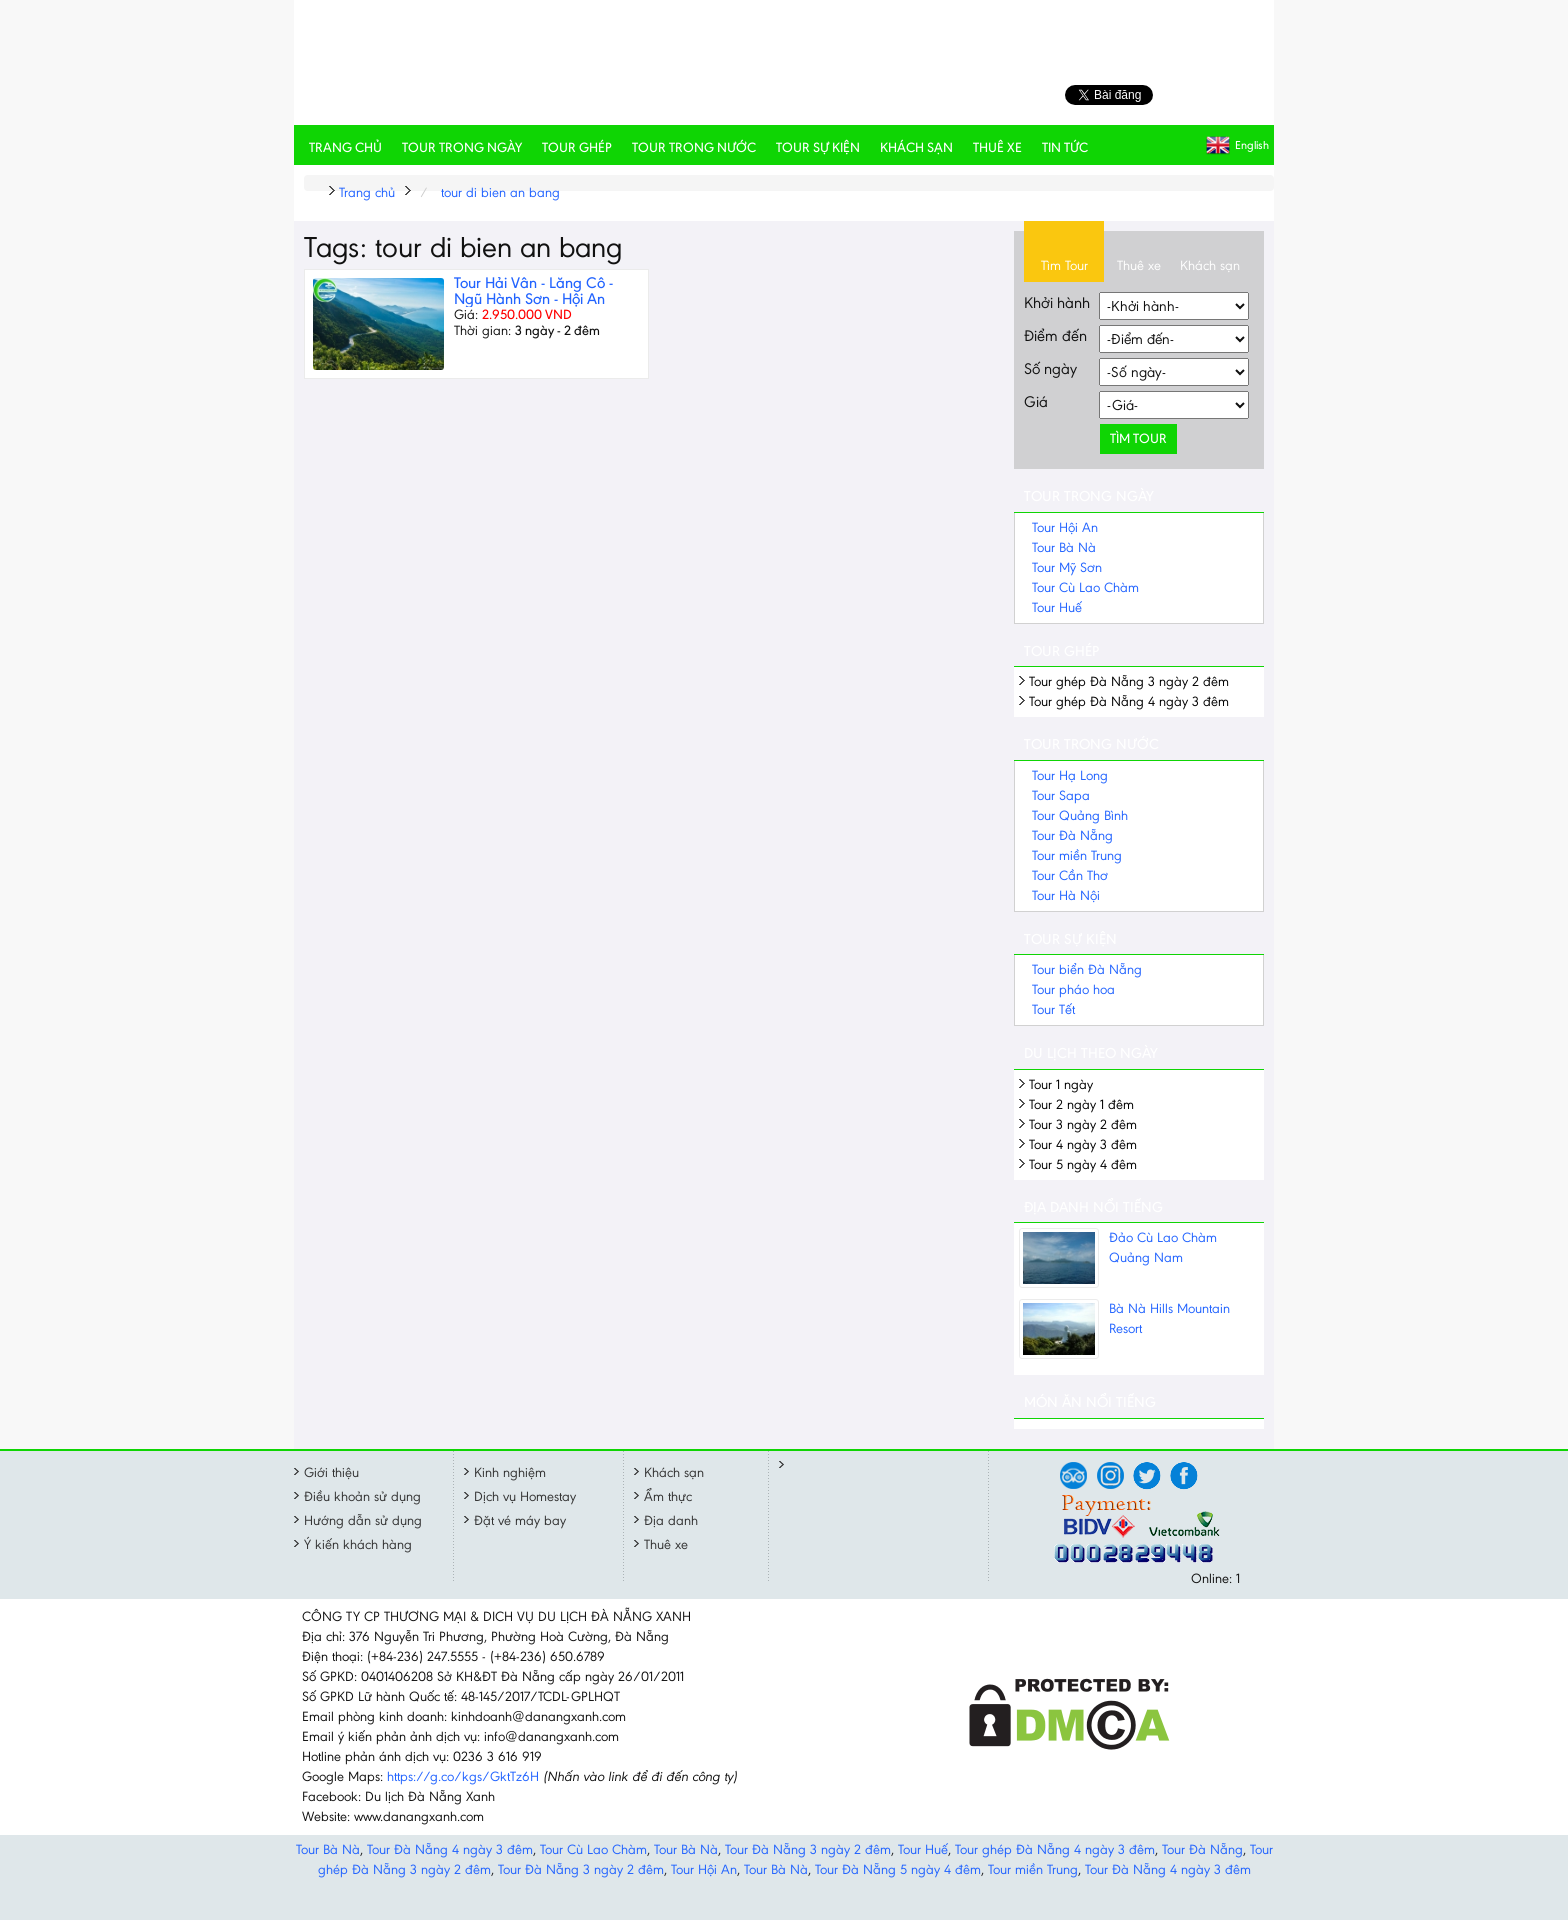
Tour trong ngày (462, 147)
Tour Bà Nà (1064, 547)
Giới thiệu (331, 1472)
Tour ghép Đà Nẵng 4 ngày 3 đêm (1129, 701)
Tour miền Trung (1077, 855)
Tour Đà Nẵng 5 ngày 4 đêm (898, 1869)
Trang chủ (345, 147)
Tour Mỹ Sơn (1067, 567)
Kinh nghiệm (510, 1472)
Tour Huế (1057, 607)
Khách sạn (916, 147)
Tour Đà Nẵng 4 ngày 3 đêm (450, 1849)
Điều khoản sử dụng (362, 1496)
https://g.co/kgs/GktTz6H (463, 1776)
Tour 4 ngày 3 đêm (1083, 1144)
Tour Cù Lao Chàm (1085, 587)
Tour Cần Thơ (1070, 875)
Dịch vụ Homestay (525, 1496)
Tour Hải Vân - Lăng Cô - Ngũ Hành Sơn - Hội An (533, 290)
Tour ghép (577, 147)
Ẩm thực (668, 1496)
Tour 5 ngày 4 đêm (1083, 1164)
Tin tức (1065, 147)
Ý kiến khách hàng (358, 1544)
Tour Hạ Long (1070, 775)
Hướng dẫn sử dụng (363, 1520)
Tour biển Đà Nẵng (1087, 969)
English (1252, 145)
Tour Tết (1053, 1009)
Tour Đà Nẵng (1072, 835)
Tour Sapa (1061, 795)
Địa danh (671, 1520)
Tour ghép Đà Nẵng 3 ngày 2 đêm (1129, 681)
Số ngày (1050, 368)
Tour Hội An (1065, 527)
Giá (1036, 401)
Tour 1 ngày (1061, 1084)
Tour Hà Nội (1066, 895)
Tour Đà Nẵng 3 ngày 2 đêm (808, 1849)
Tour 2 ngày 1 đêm (1081, 1104)
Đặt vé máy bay (520, 1520)
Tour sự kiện (818, 147)
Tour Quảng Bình (1080, 815)
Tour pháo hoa (1073, 989)
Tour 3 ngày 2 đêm (1083, 1124)
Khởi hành (1057, 302)
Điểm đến (1055, 335)
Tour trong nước (694, 147)
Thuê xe (997, 147)
